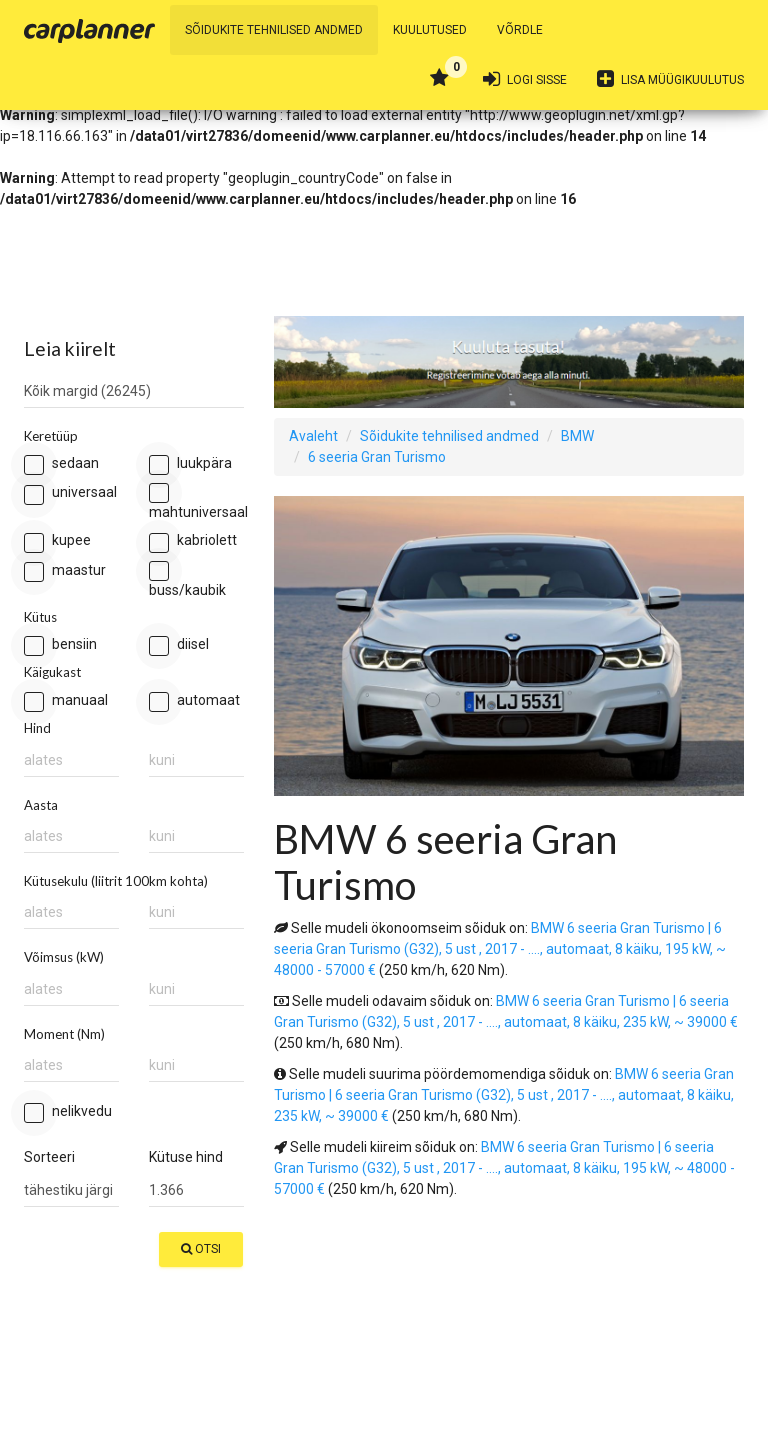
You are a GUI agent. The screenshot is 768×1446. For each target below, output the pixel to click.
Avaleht (313, 436)
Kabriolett (193, 541)
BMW (577, 436)
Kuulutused (430, 30)
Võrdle (520, 30)
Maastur (65, 571)
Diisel (179, 645)
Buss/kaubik (187, 579)
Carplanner (89, 31)
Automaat (194, 701)
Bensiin (60, 645)
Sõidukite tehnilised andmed (274, 30)
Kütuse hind (186, 1157)
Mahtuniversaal (196, 501)
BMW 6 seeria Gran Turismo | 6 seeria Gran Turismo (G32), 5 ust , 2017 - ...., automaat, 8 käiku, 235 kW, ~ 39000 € (504, 1095)
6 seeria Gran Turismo (377, 457)
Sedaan (61, 464)
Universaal (70, 493)
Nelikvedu (68, 1112)
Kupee (57, 541)
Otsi (201, 1249)
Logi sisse (525, 79)
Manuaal (66, 701)
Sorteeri (49, 1157)
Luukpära (190, 464)
